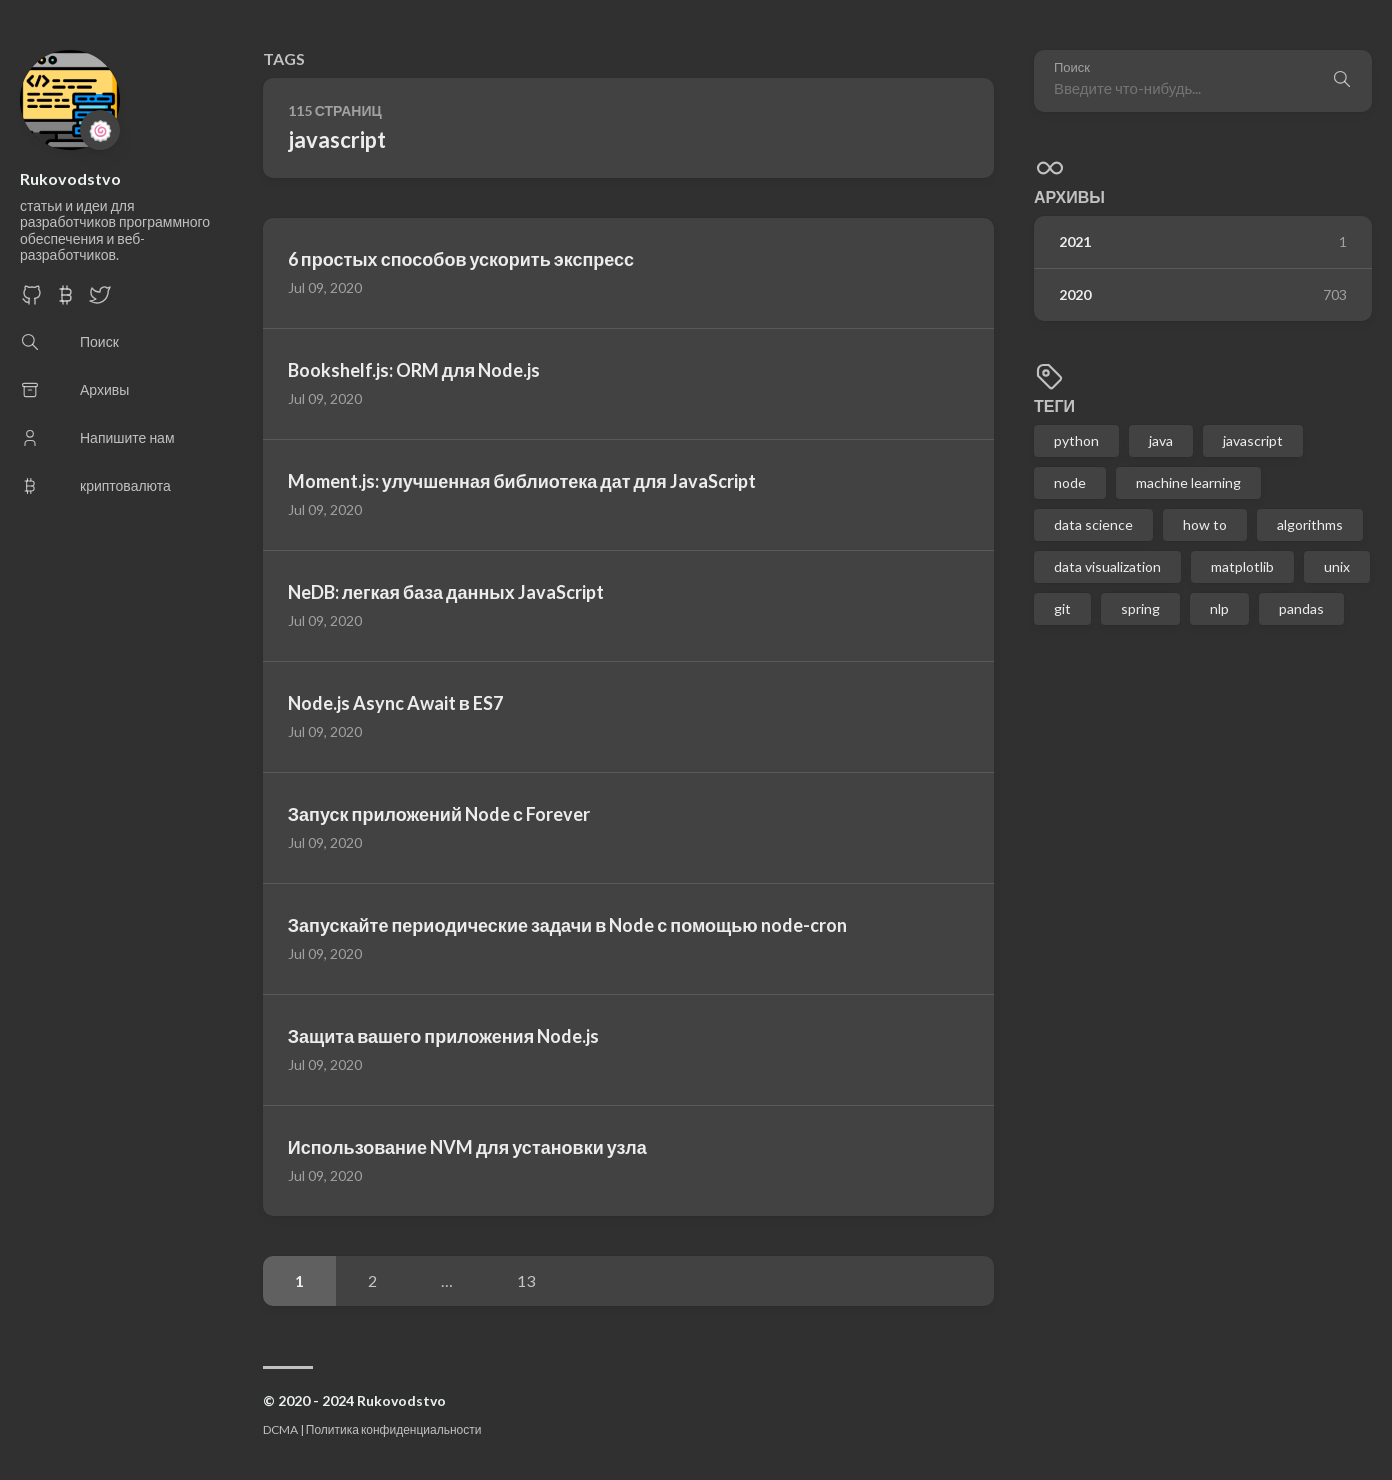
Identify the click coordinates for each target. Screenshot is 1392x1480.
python (1076, 440)
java (1161, 440)
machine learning (1188, 482)
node (1070, 482)
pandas (1301, 608)
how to (1205, 524)
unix (1337, 566)
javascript (1253, 440)
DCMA (280, 1429)
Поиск (1072, 67)
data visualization (1107, 566)
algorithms (1310, 524)
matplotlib (1242, 566)
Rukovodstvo (70, 178)
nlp (1219, 608)
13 (526, 1280)
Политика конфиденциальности (394, 1429)
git (1062, 608)
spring (1140, 608)
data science (1093, 524)
